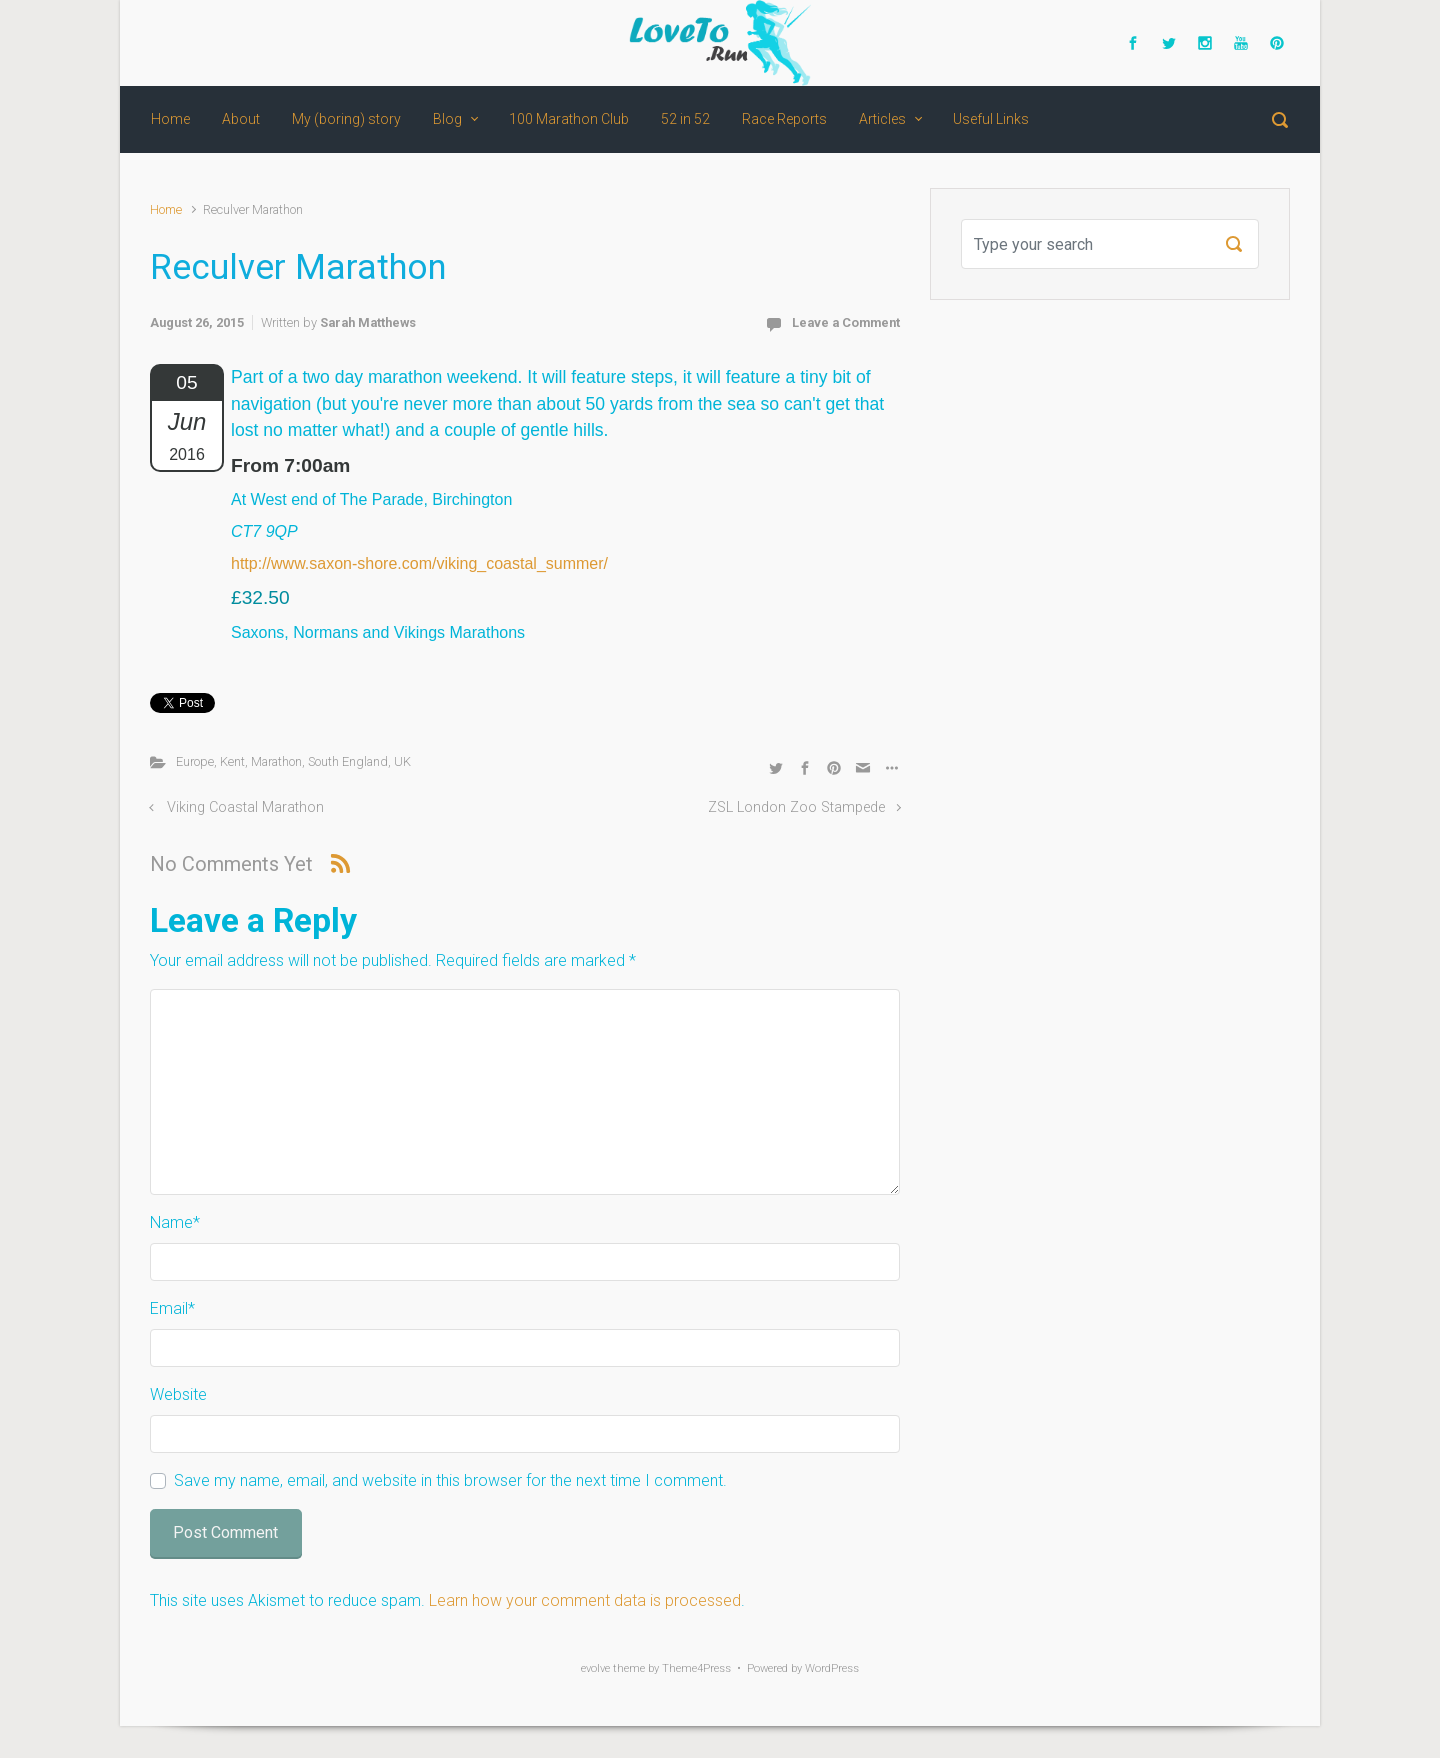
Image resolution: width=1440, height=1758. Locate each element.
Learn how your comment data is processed (585, 1600)
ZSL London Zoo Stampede (796, 807)
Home (166, 209)
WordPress (832, 1668)
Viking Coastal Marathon (245, 807)
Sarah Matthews (368, 322)
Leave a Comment (846, 322)
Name (175, 1222)
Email (172, 1308)
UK (402, 761)
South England (348, 761)
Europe (195, 761)
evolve (595, 1668)
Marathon (276, 761)
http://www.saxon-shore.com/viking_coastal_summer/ (419, 563)
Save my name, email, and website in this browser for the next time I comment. (450, 1480)
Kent (232, 761)
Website (178, 1394)
